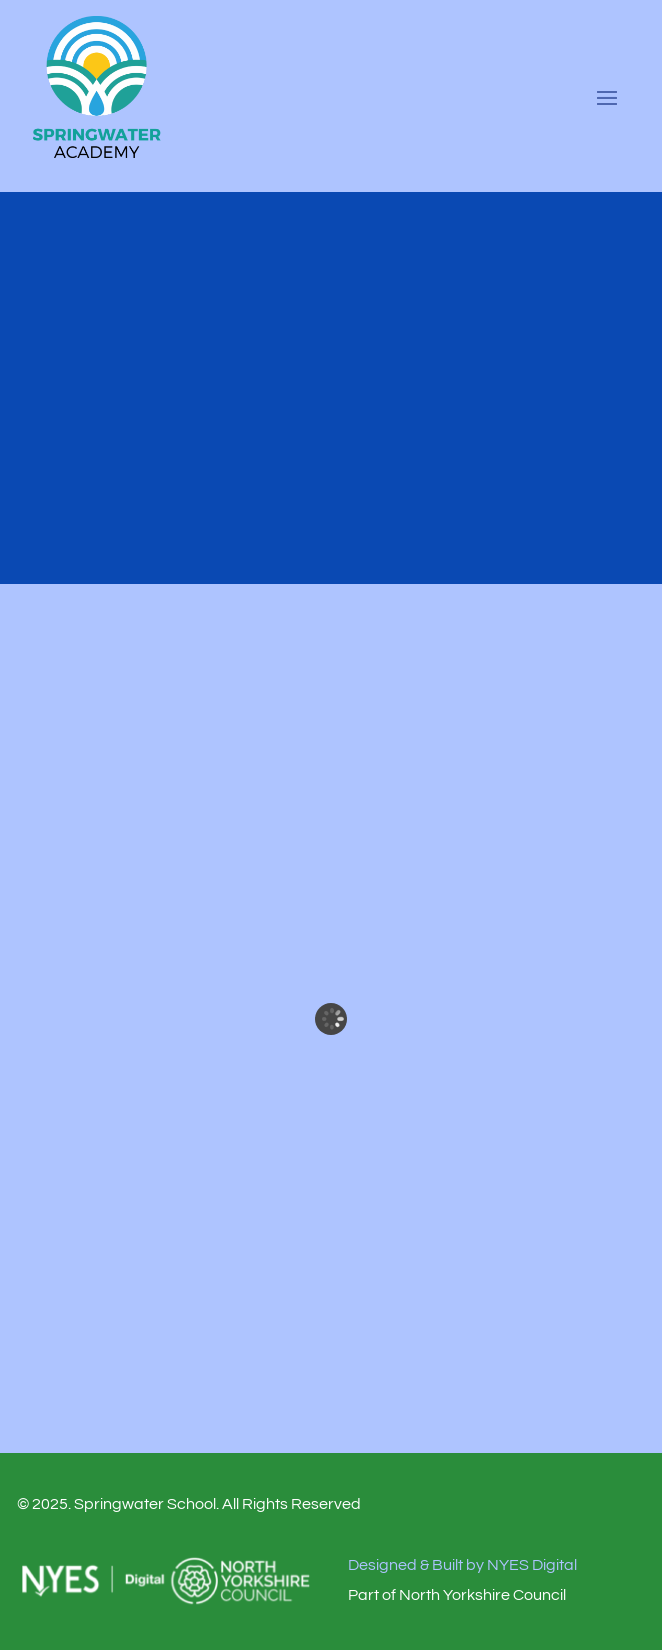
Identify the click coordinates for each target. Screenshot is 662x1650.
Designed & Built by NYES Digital (462, 1565)
